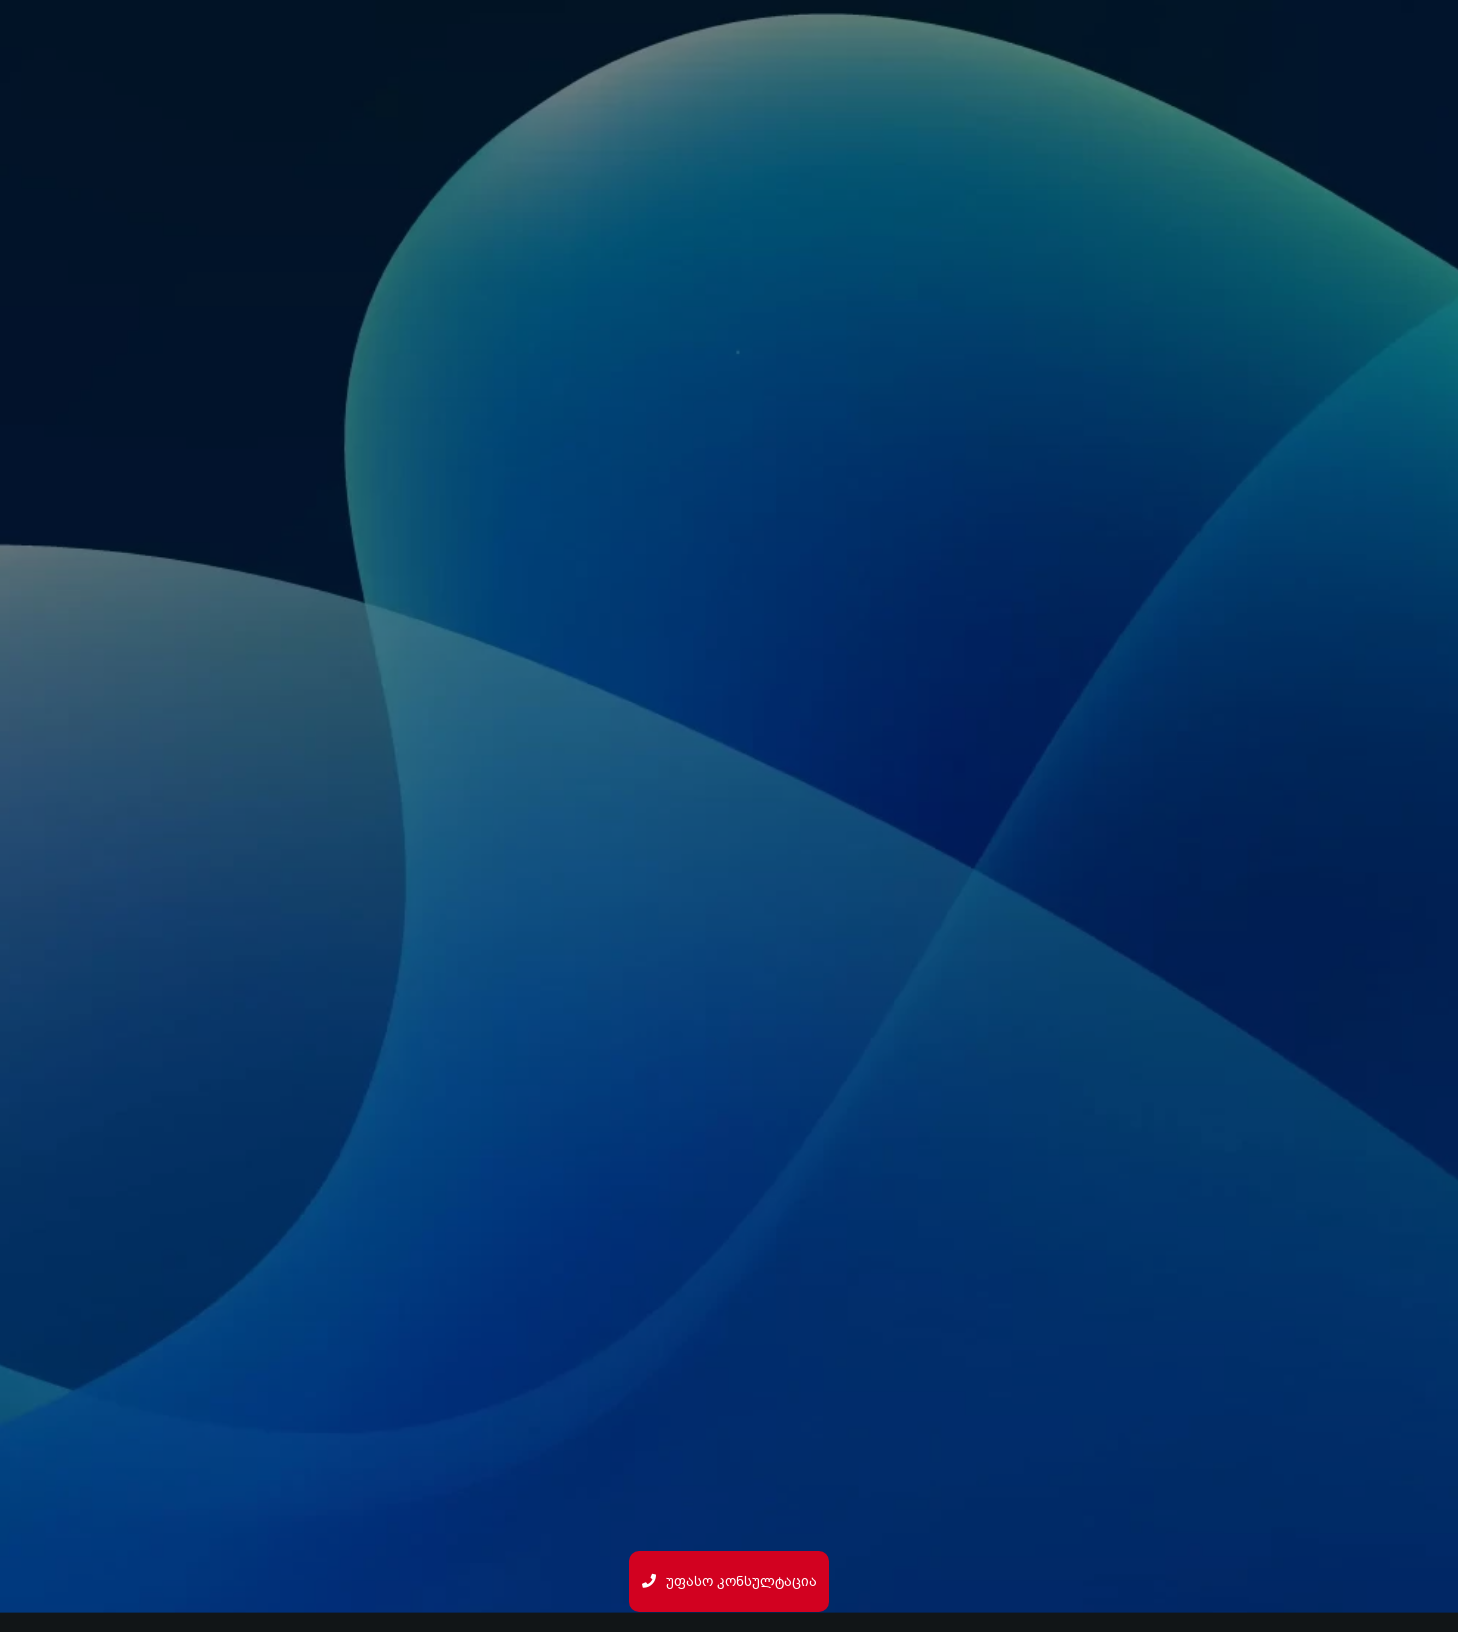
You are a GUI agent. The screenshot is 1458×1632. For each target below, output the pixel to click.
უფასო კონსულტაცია (729, 1581)
